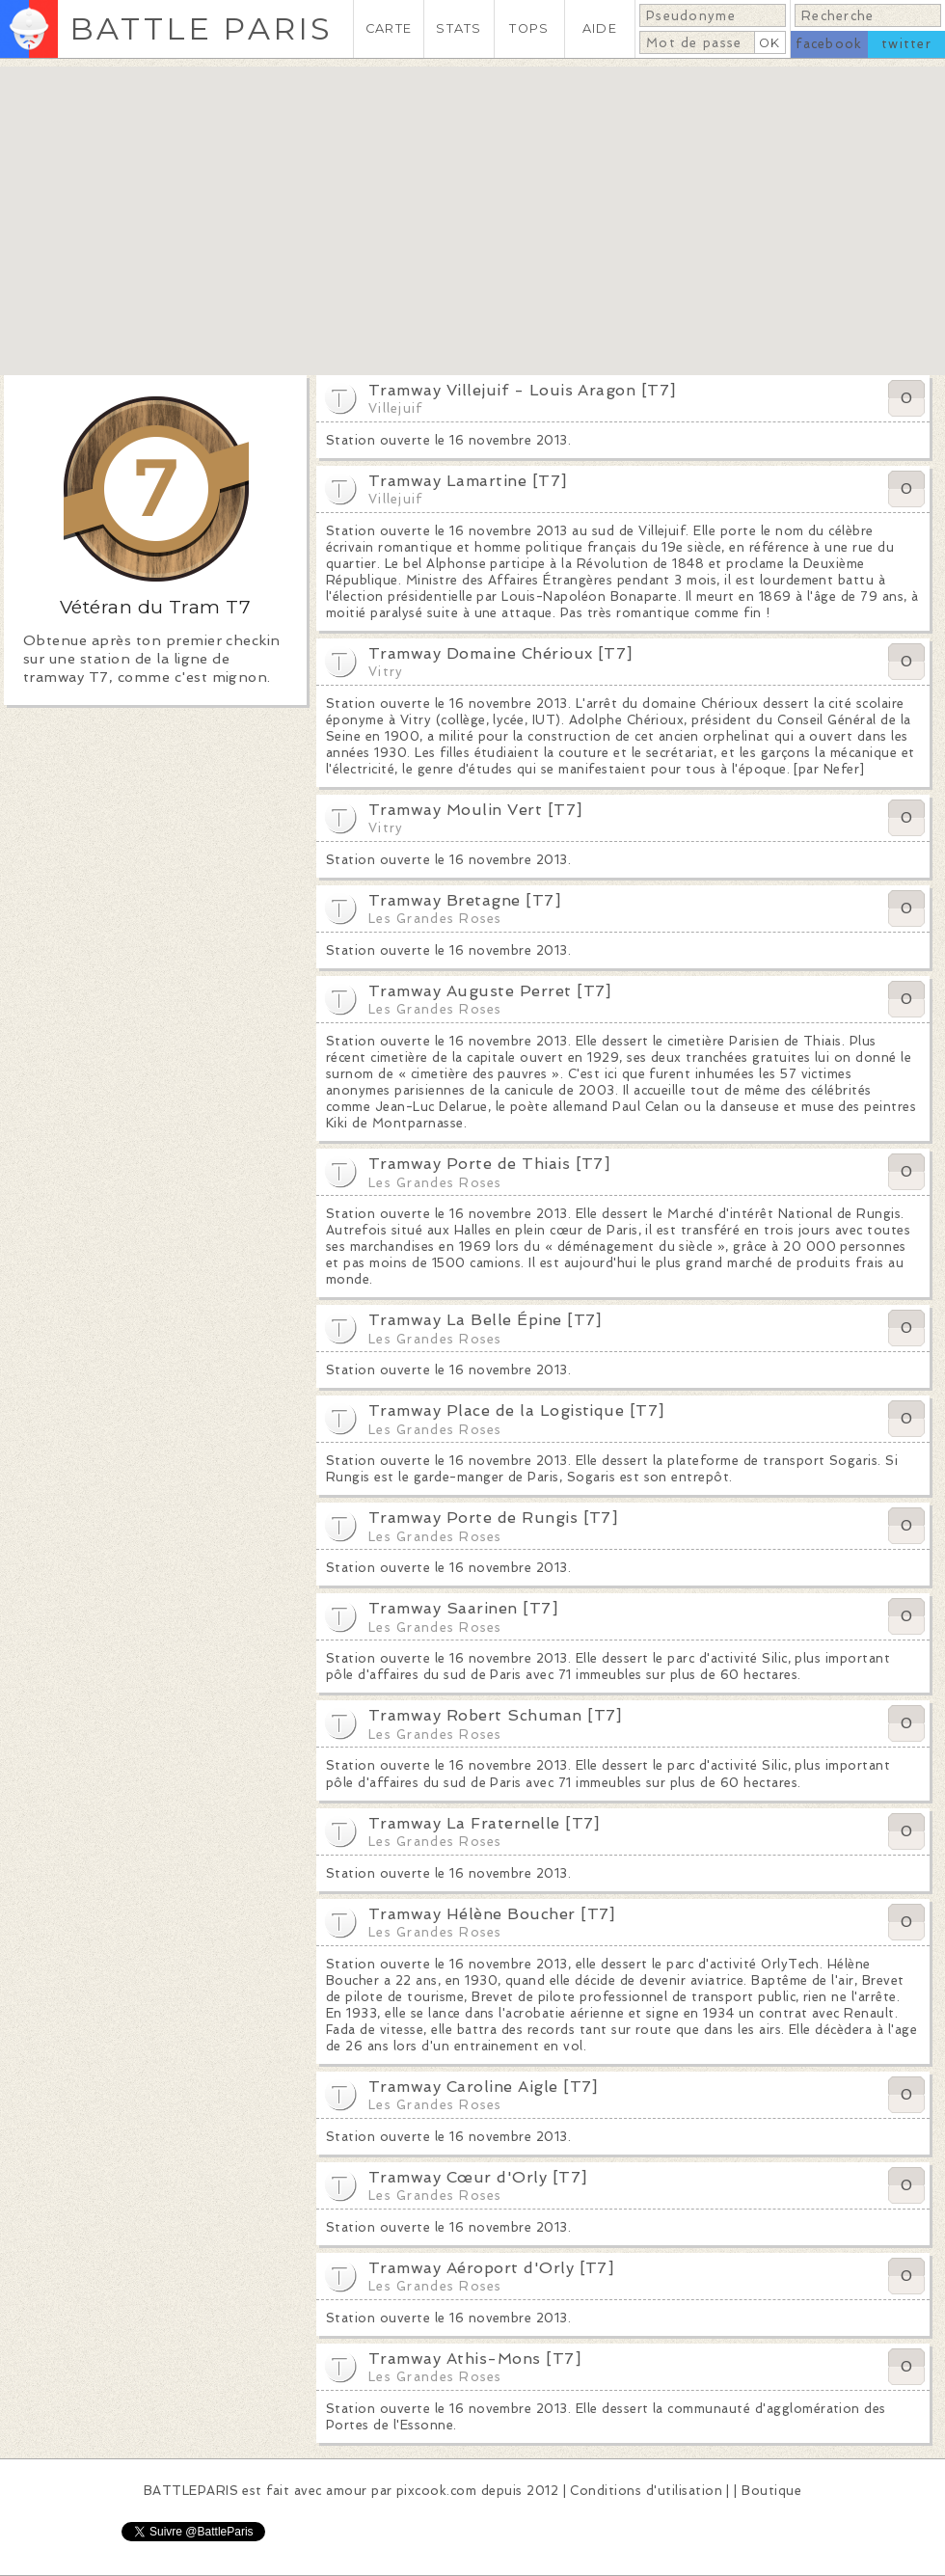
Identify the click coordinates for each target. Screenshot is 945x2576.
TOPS (529, 28)
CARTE (388, 28)
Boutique (771, 2490)
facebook (829, 44)
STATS (458, 28)
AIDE (599, 28)
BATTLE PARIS (201, 28)
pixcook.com (436, 2490)
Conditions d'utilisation (646, 2490)
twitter (906, 44)
